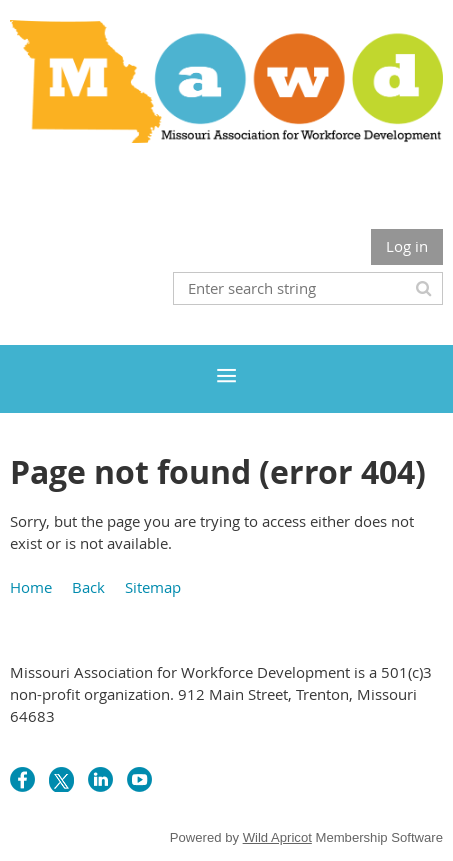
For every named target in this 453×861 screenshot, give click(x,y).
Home (31, 587)
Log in (407, 246)
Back (88, 587)
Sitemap (153, 587)
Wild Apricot (277, 837)
